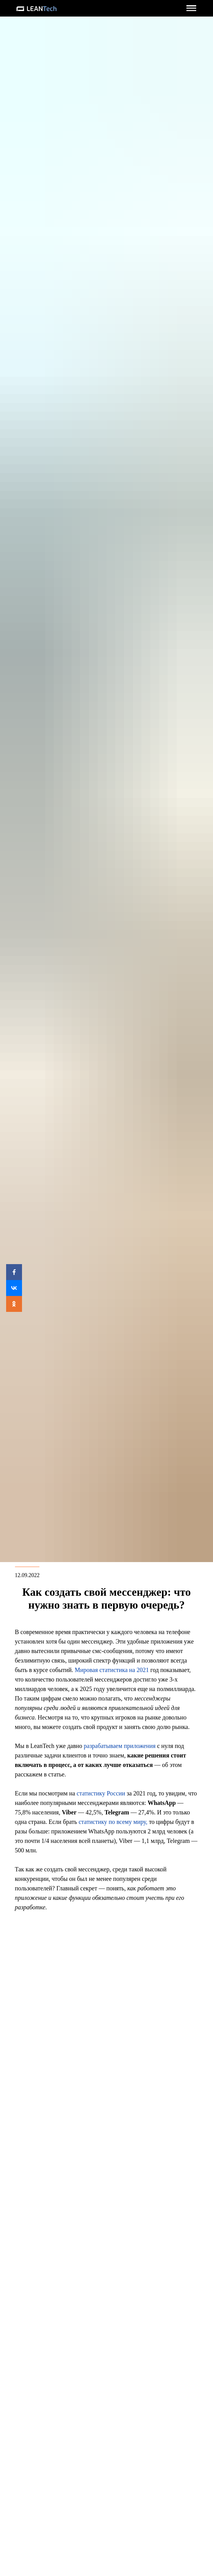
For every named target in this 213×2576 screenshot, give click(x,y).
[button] (191, 8)
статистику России (101, 1793)
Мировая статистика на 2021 (112, 1669)
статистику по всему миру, (113, 1821)
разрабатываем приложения (120, 1745)
